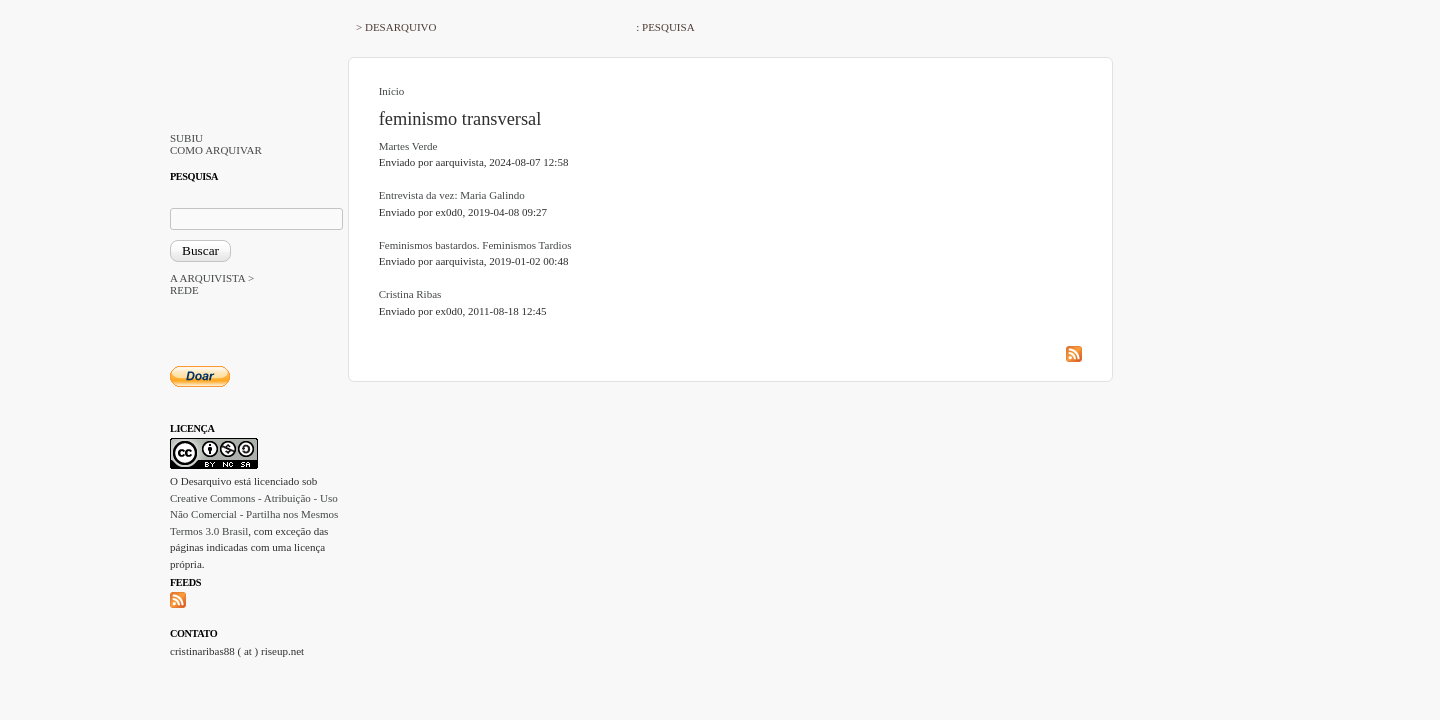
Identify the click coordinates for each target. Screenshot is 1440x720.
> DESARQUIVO (396, 27)
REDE (184, 290)
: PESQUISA (665, 27)
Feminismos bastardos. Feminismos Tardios (475, 245)
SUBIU (186, 138)
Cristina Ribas (410, 294)
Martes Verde (408, 146)
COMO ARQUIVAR (216, 150)
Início (392, 91)
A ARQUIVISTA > (212, 278)
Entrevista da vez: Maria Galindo (452, 195)
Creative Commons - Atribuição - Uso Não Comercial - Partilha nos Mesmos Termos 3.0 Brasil (254, 514)
